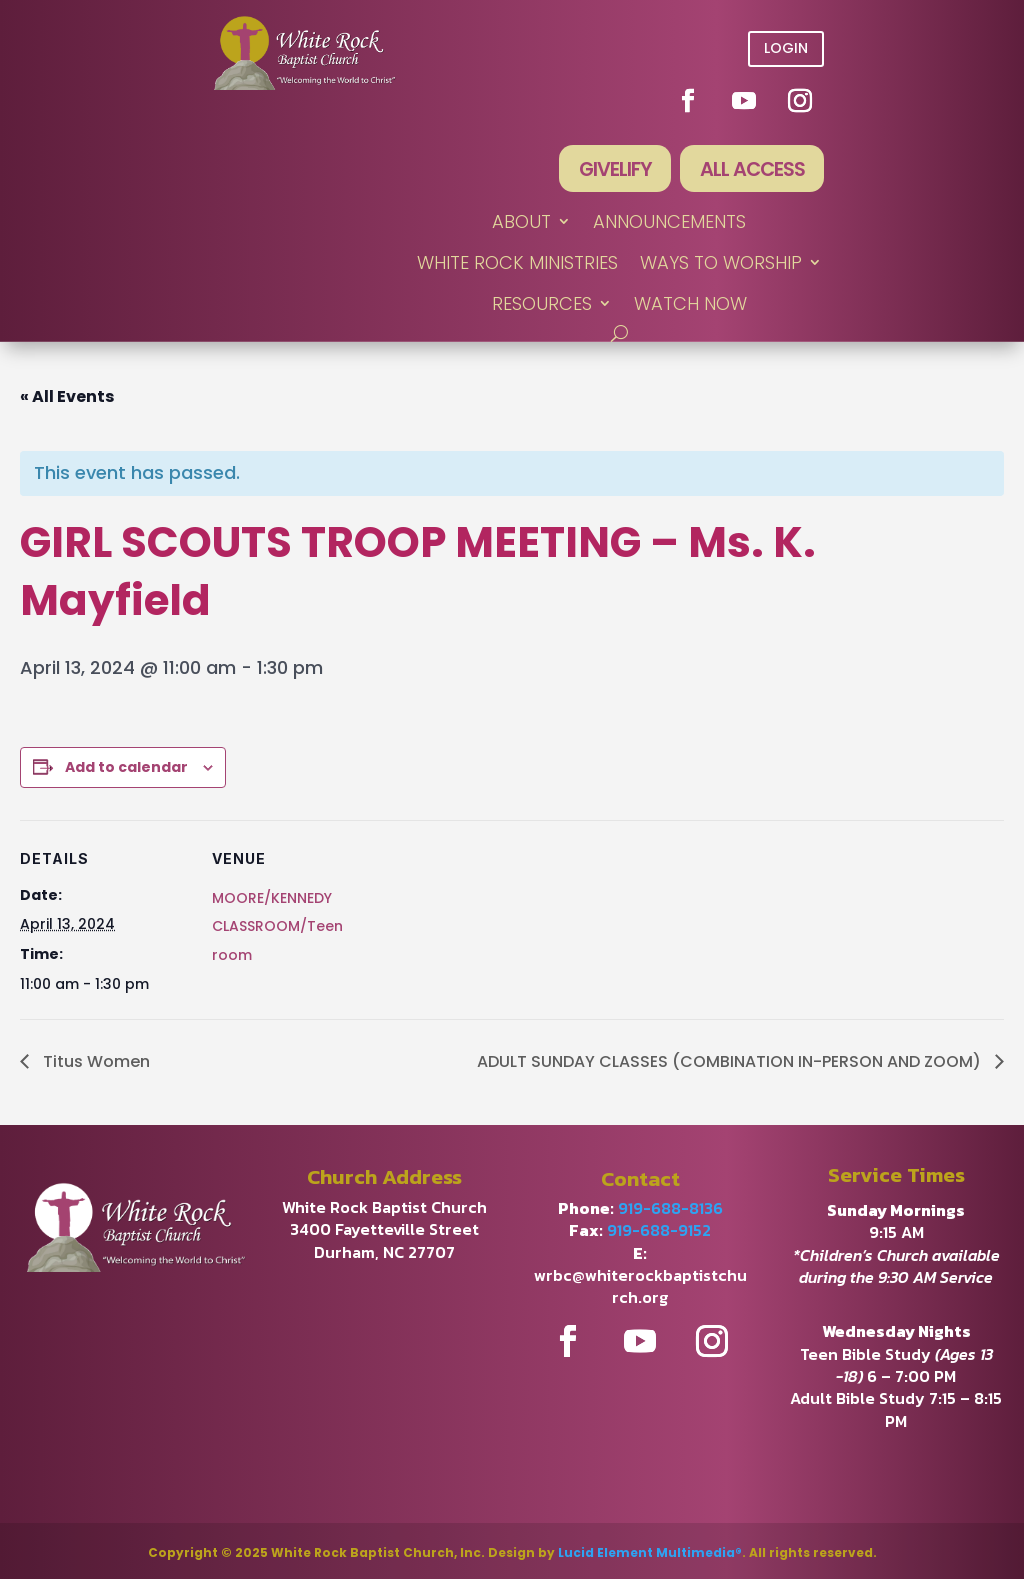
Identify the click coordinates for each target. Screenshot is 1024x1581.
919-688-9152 (659, 1232)
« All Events (67, 397)
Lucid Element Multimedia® (650, 1554)
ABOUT (521, 223)
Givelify (611, 170)
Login (786, 48)
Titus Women (94, 1062)
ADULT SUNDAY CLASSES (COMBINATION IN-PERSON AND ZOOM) (731, 1062)
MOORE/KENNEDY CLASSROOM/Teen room (277, 928)
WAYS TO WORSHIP (721, 264)
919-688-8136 (670, 1209)
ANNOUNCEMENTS (669, 223)
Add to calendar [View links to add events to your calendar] (126, 768)
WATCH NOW (690, 305)
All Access (750, 170)
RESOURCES (542, 305)
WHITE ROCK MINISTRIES (517, 264)
